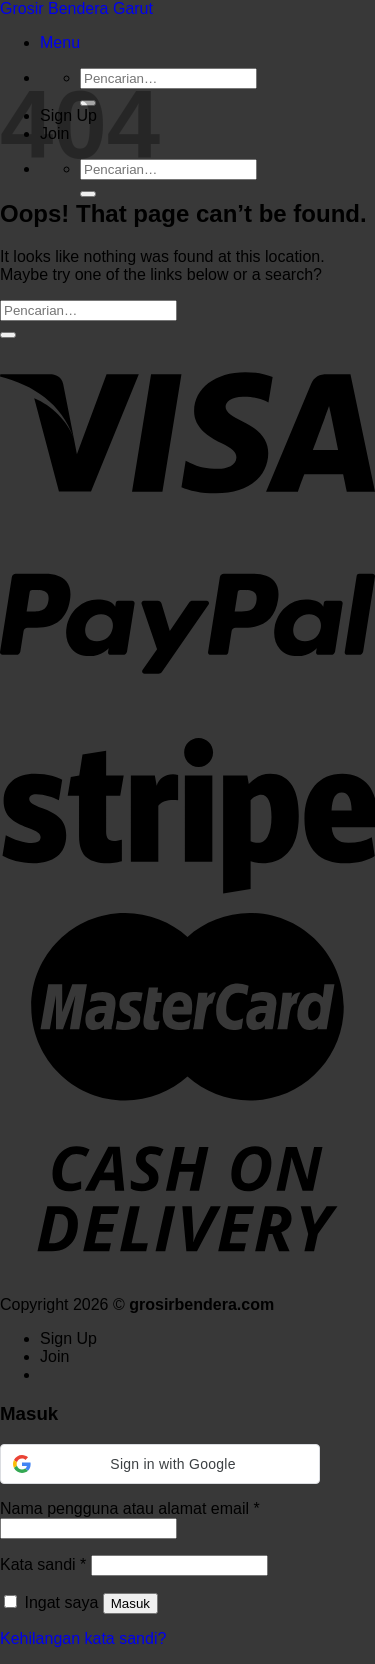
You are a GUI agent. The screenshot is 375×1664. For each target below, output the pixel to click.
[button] (160, 1464)
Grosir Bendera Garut (76, 8)
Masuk (130, 1603)
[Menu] (60, 42)
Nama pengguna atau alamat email (130, 1508)
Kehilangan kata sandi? (83, 1638)
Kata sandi (43, 1564)
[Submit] (88, 194)
